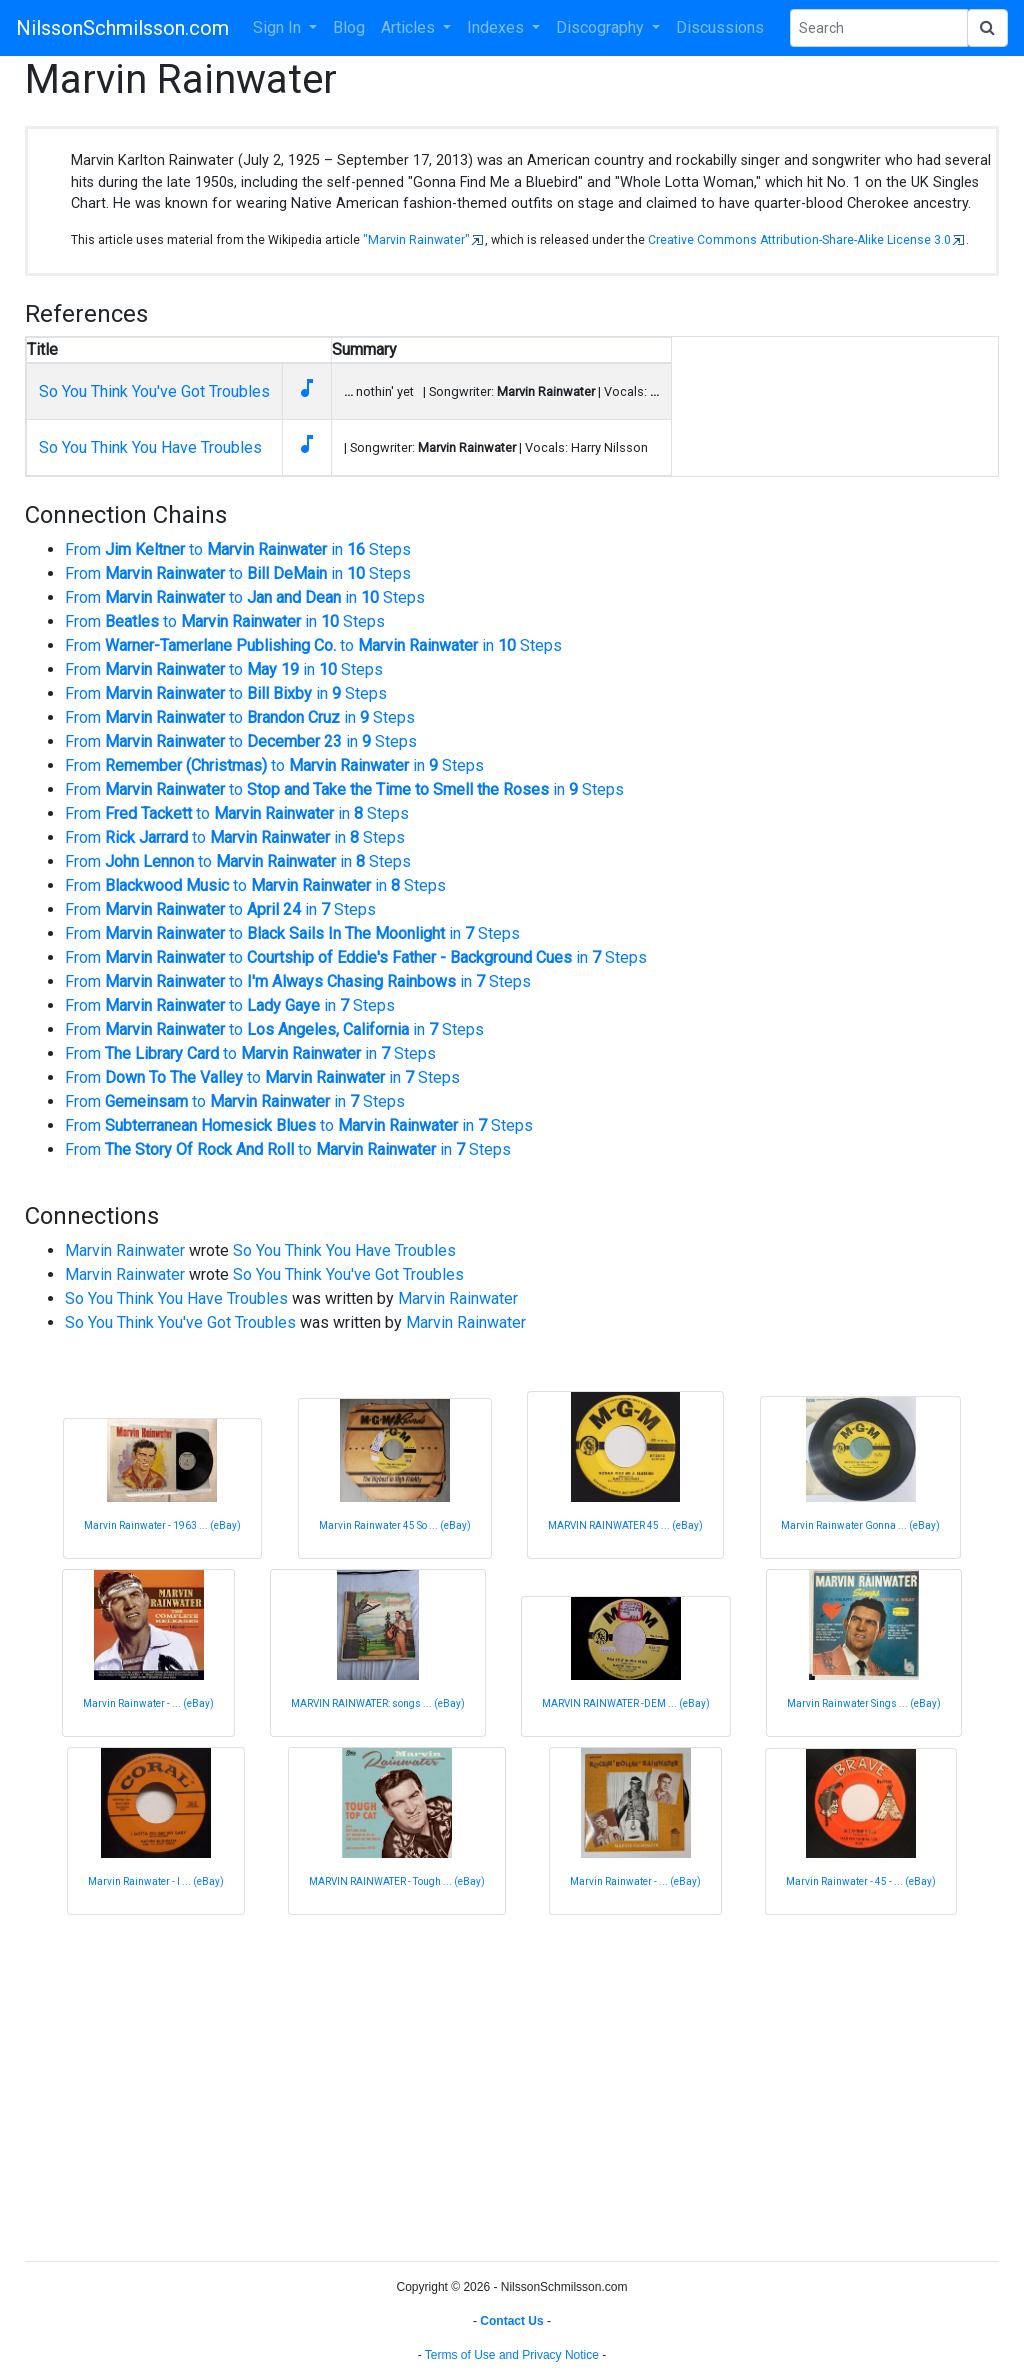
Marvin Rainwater (125, 1250)
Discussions (720, 27)
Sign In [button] (279, 27)
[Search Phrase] (879, 28)
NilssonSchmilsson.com (122, 28)
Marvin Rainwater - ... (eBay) (148, 1703)
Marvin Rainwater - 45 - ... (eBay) (861, 1881)
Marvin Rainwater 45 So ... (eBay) (395, 1525)
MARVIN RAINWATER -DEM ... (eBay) (626, 1703)
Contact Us (511, 2321)
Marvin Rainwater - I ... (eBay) (156, 1881)
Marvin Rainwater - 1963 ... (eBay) (162, 1525)
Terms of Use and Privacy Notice (512, 2355)
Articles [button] (410, 27)
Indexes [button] (497, 27)
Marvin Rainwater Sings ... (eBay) (864, 1703)
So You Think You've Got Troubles (154, 391)
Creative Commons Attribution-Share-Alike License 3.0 (799, 240)
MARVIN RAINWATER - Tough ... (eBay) (397, 1881)
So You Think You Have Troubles (150, 447)
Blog (349, 27)
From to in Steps (238, 549)
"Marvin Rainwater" (416, 240)
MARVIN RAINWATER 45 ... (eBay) (625, 1525)
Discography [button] (602, 27)
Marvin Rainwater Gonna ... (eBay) (860, 1525)
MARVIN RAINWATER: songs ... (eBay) (378, 1703)
